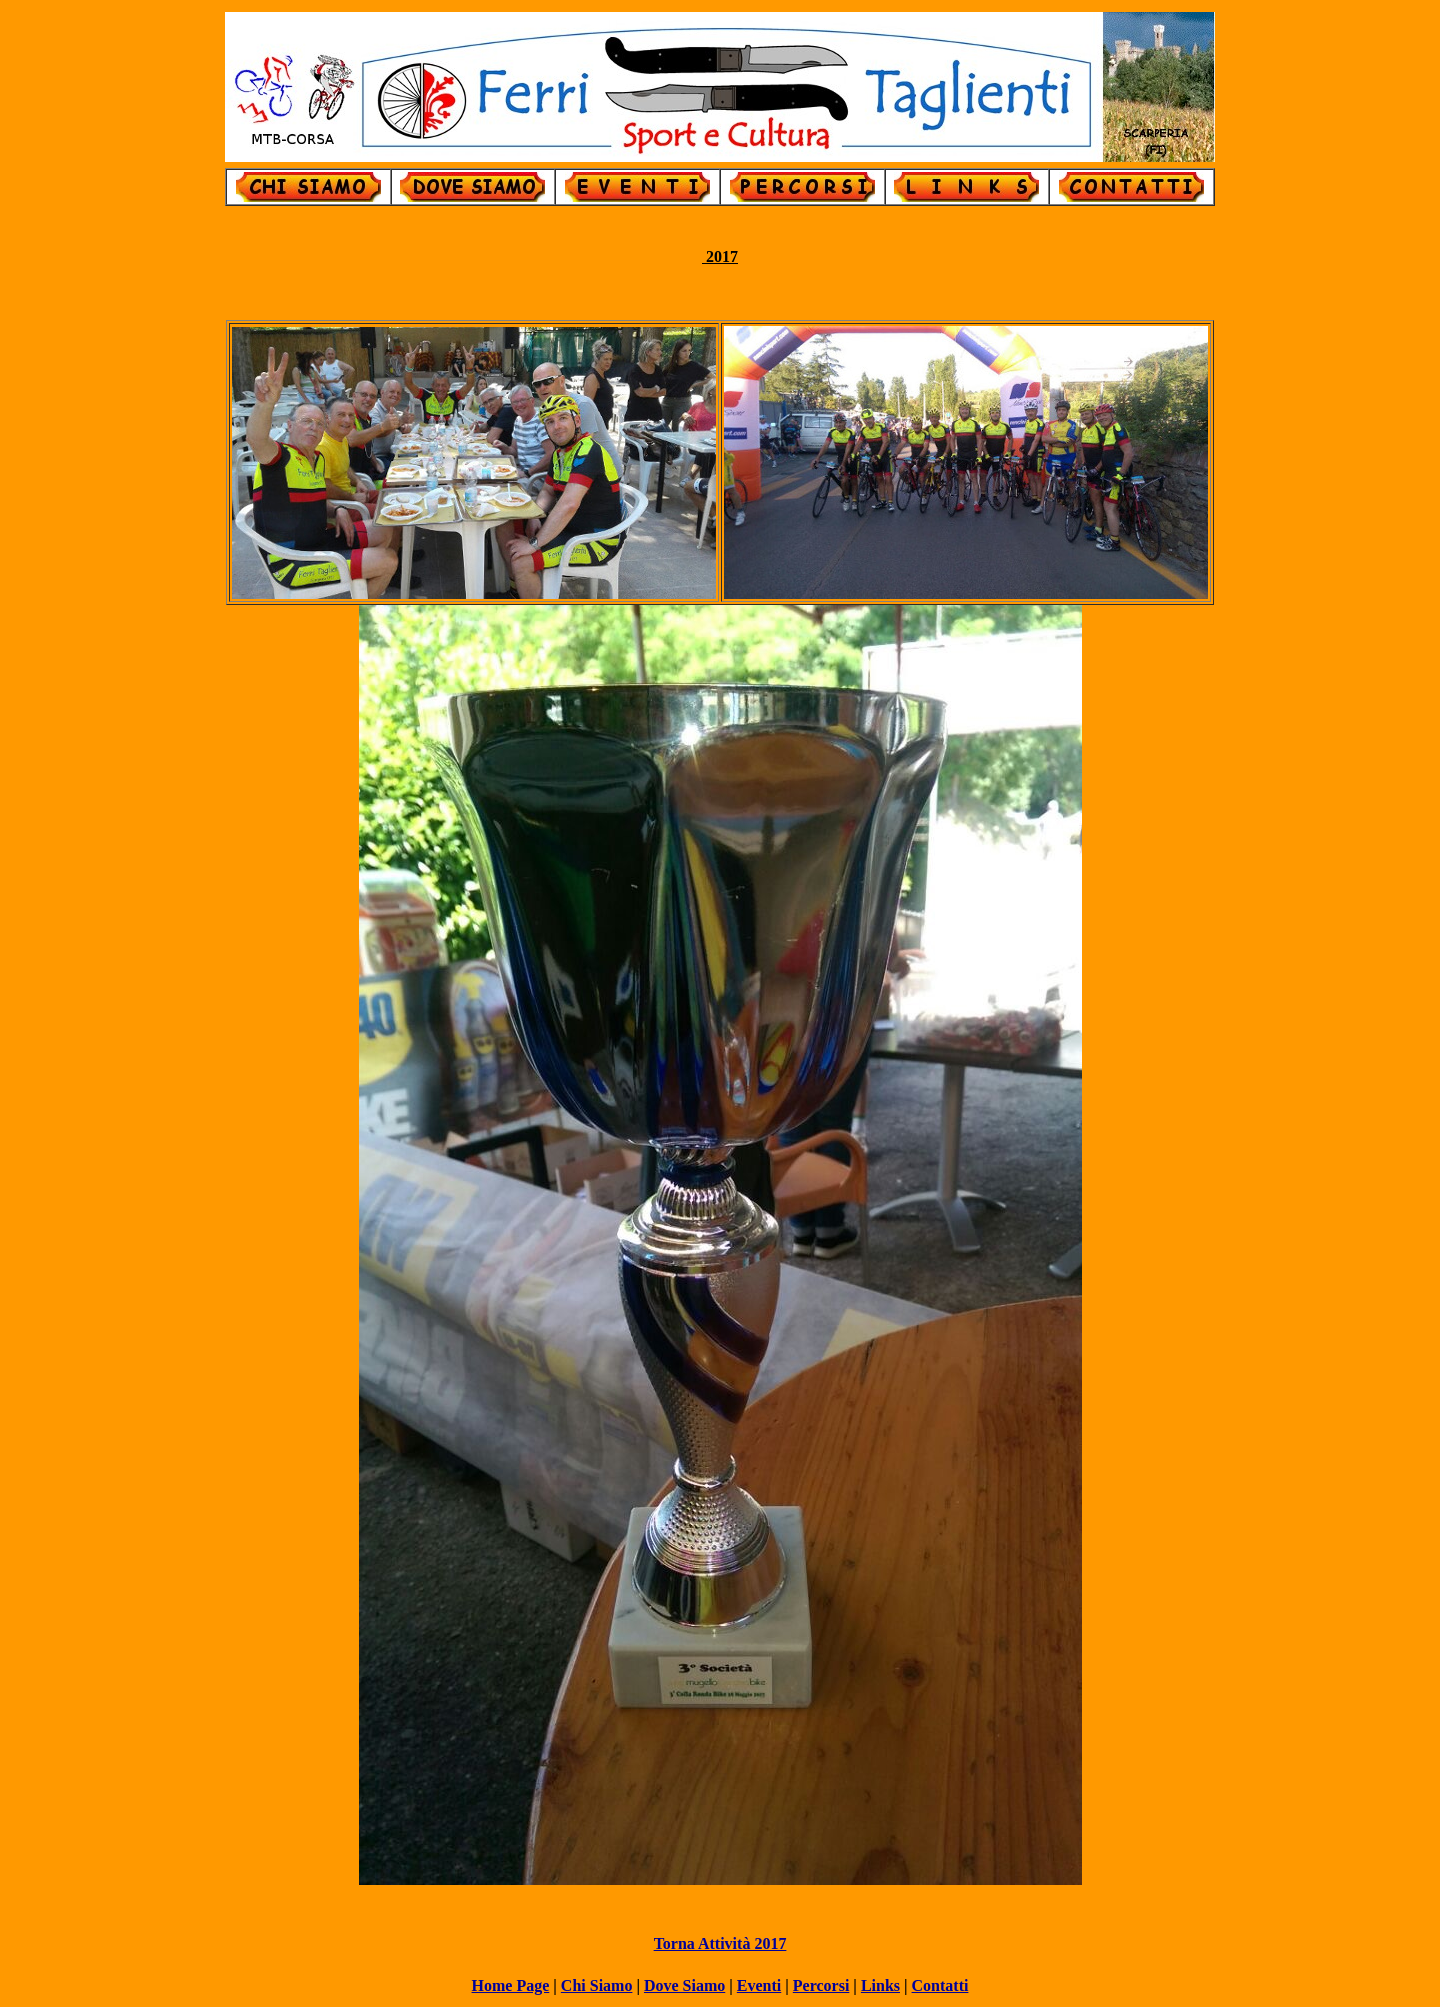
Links (880, 1985)
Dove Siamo (684, 1985)
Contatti (940, 1985)
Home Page (511, 1985)
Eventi (759, 1985)
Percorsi (821, 1985)
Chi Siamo (597, 1985)
